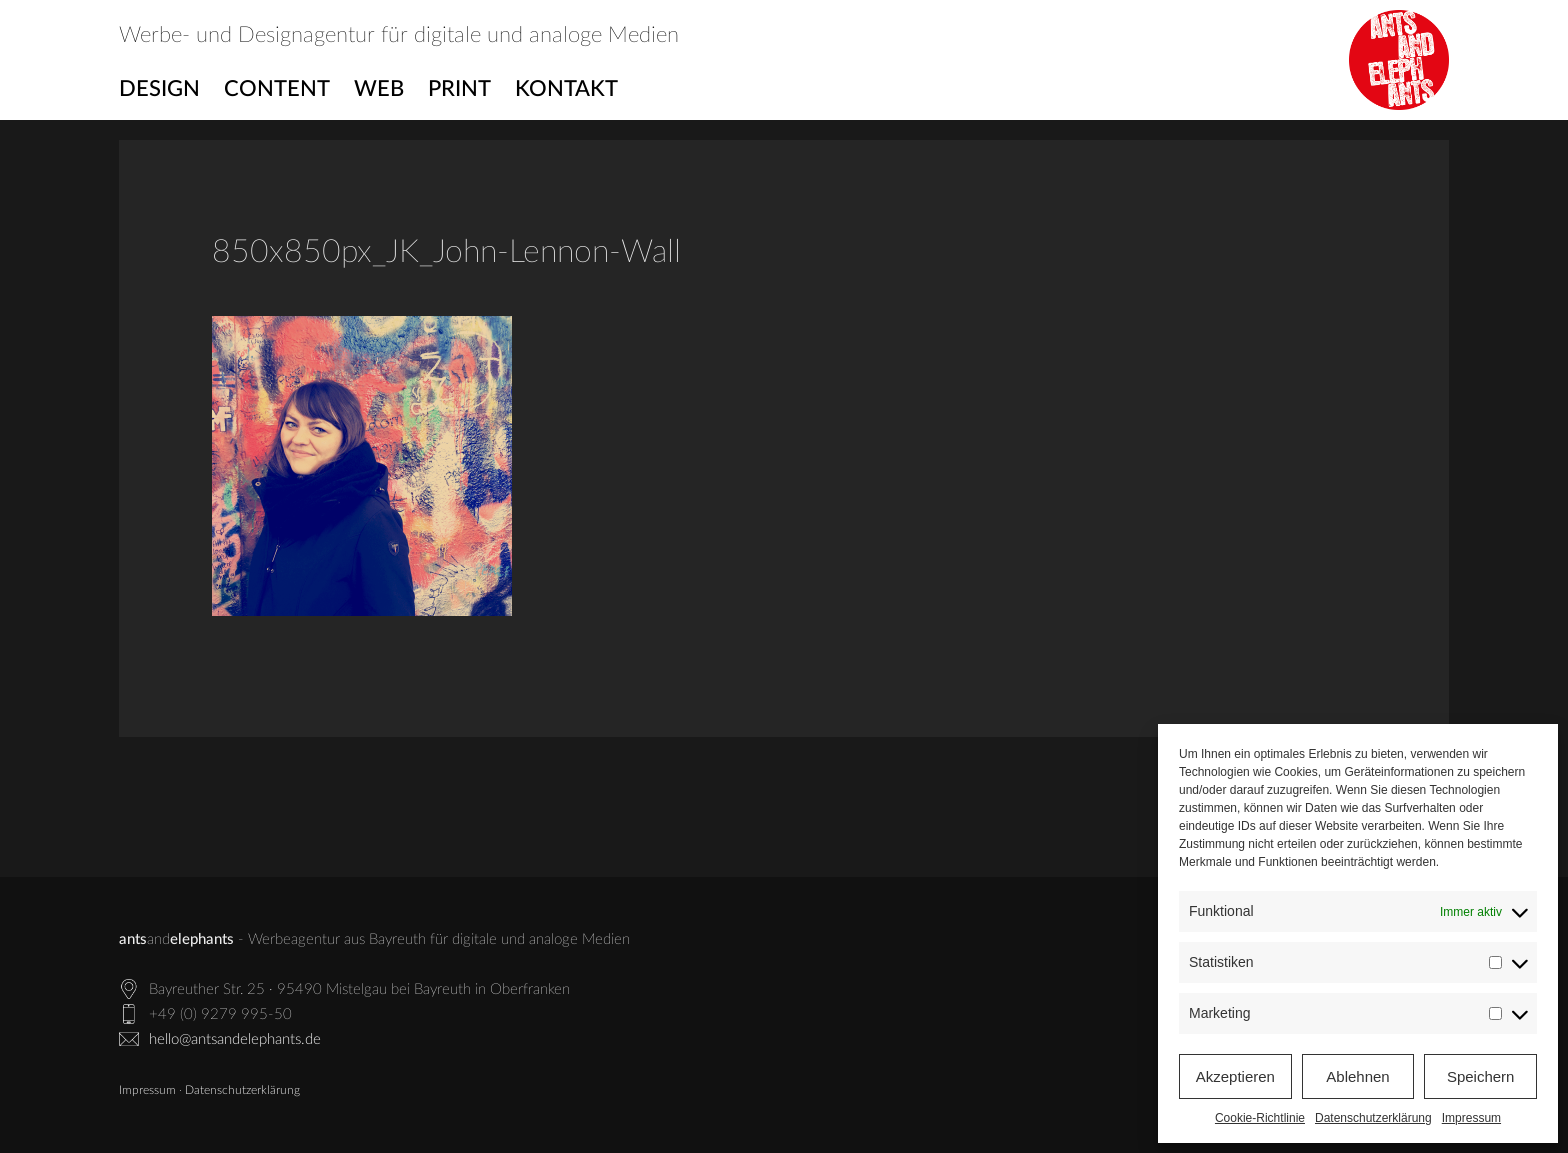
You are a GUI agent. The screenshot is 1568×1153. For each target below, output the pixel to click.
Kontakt (566, 89)
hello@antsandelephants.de (235, 1039)
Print (459, 89)
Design (159, 89)
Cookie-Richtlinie (1260, 1118)
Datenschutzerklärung (1373, 1118)
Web (379, 89)
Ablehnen (1357, 1076)
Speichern (1481, 1076)
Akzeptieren (1235, 1076)
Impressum (1471, 1118)
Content (277, 89)
